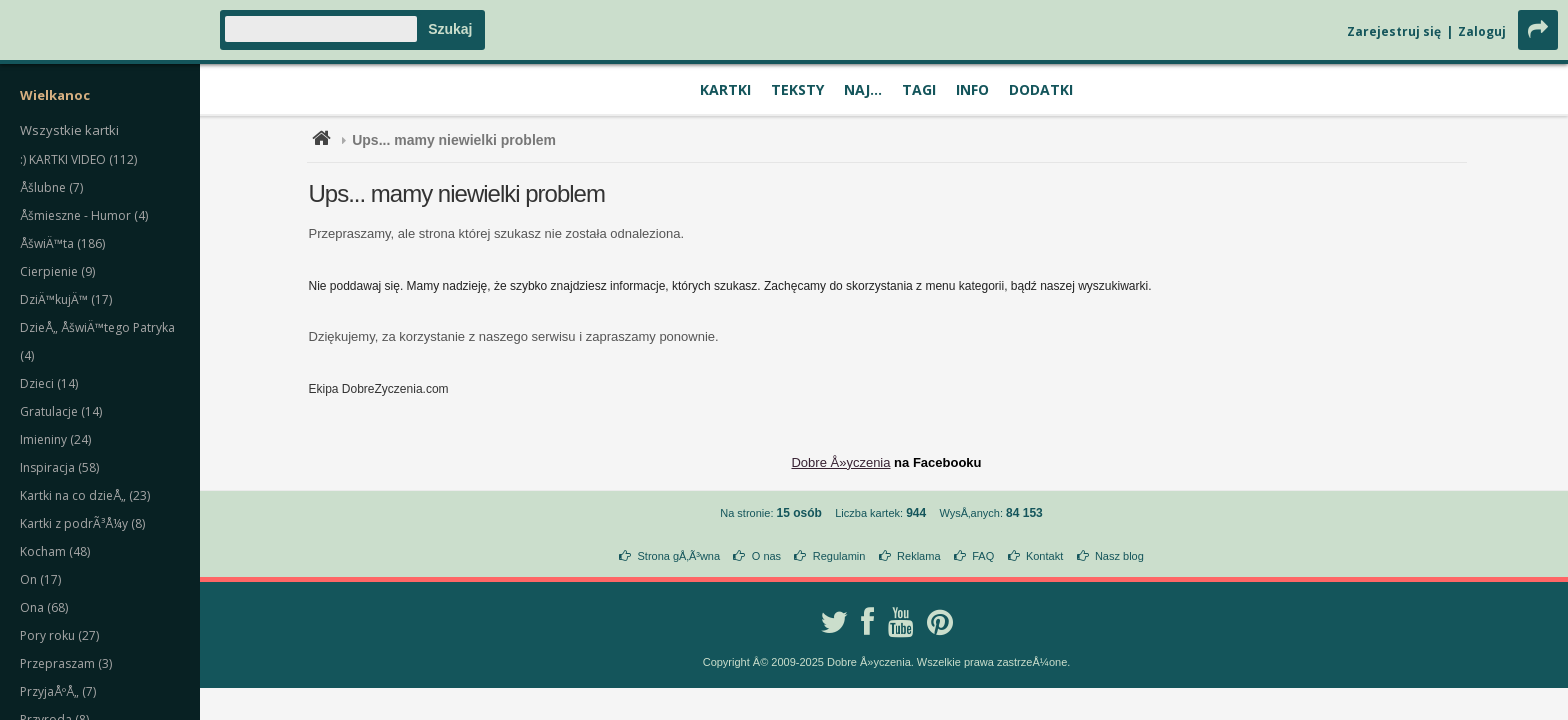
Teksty (797, 89)
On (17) (40, 579)
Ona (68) (44, 607)
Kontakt (1044, 556)
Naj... (863, 89)
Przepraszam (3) (66, 663)
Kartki (725, 89)
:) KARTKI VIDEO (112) (78, 159)
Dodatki (1041, 89)
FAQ (983, 556)
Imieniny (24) (55, 439)
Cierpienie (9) (57, 271)
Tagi (919, 89)
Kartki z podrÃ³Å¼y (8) (82, 523)
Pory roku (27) (59, 635)
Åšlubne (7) (51, 187)
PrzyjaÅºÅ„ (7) (58, 691)
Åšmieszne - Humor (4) (84, 215)
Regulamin (839, 556)
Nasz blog (1119, 556)
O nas (766, 556)
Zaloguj (1482, 31)
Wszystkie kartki (69, 130)
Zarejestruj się (1394, 31)
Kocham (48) (55, 551)
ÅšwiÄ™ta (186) (62, 243)
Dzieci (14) (49, 383)
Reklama (918, 556)
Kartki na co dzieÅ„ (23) (85, 495)
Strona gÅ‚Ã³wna (679, 556)
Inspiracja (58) (59, 467)
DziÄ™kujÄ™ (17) (66, 299)
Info (972, 89)
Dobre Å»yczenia (840, 462)
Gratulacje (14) (61, 411)
